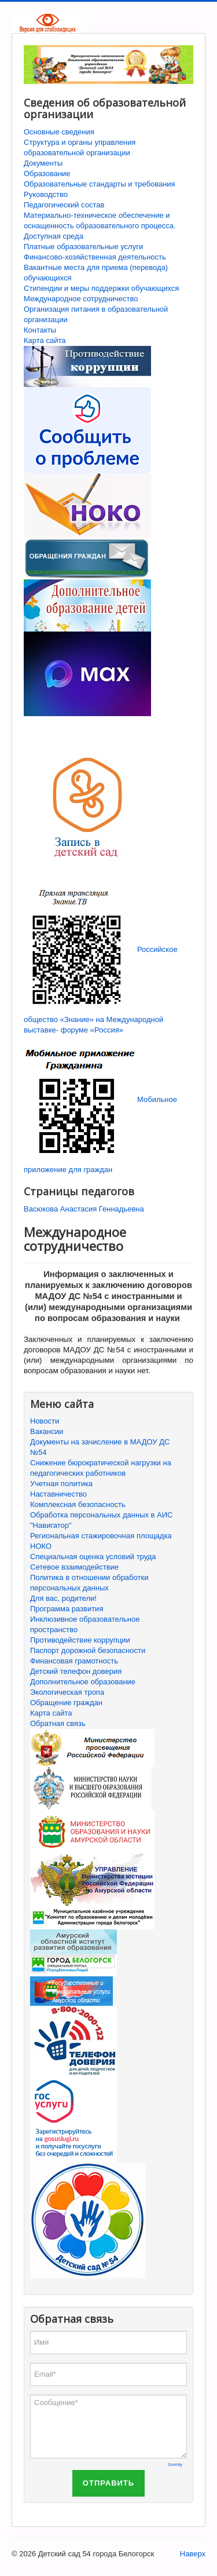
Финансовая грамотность (74, 1660)
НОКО (41, 1546)
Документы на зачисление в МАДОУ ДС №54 (100, 1447)
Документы (43, 163)
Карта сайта (44, 340)
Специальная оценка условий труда (93, 1556)
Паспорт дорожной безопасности (87, 1650)
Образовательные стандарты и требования (99, 184)
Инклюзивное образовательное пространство (84, 1624)
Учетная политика (61, 1483)
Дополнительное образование (82, 1681)
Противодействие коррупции (80, 1640)
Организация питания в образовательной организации (96, 314)
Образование (47, 173)
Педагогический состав (64, 204)
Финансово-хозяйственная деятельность (95, 257)
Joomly (175, 2464)
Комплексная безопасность (78, 1504)
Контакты (40, 330)
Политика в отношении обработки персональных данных (89, 1582)
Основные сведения (59, 131)
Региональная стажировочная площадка (101, 1535)
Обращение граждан (66, 1702)
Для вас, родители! (63, 1598)
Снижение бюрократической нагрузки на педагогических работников (100, 1467)
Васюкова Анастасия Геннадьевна (84, 1209)
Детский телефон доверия (76, 1671)
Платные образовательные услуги (83, 246)
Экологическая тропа (67, 1692)
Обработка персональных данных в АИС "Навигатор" (101, 1520)
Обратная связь (58, 1723)
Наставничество (58, 1494)
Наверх (192, 2553)
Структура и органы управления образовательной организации (79, 147)
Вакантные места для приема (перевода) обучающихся (96, 272)
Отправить (108, 2483)
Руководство (46, 194)
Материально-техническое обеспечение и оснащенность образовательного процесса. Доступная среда (100, 225)
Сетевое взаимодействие (74, 1567)
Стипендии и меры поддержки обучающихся (101, 288)
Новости (44, 1421)
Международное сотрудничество (81, 298)
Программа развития (66, 1608)
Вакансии (46, 1431)
